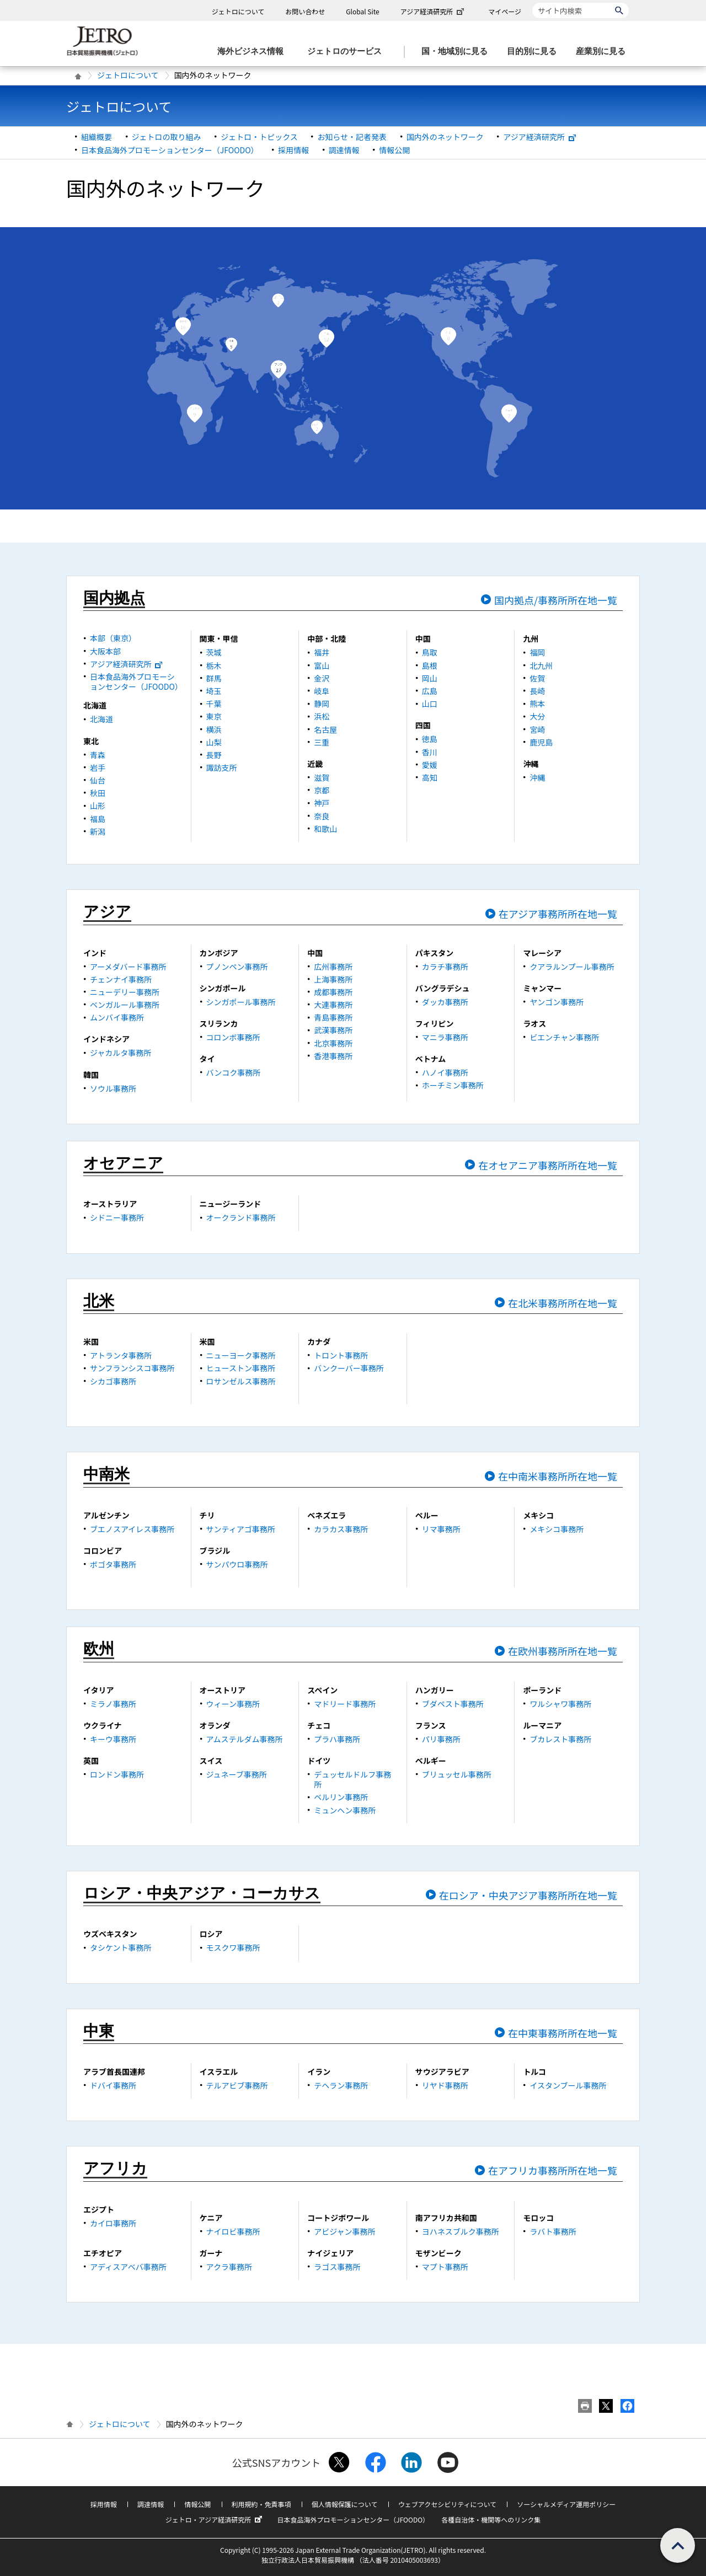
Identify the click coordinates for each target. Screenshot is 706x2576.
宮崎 (537, 729)
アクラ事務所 (229, 2266)
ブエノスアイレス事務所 (132, 1528)
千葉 (214, 703)
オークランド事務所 (241, 1217)
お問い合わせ (305, 11)
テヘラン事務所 (341, 2085)
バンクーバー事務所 (349, 1367)
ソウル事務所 (113, 1088)
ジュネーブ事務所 (236, 1774)
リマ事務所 (441, 1528)
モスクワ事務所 (233, 1947)
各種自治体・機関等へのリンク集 (491, 2519)
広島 (429, 690)
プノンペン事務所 (237, 966)
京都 (321, 790)
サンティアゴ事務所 (240, 1528)
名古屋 (325, 729)
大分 (537, 716)
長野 (214, 754)
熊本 (537, 703)
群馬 (214, 678)
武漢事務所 (333, 1029)
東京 (214, 716)
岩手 (97, 767)
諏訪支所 (221, 767)
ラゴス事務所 (337, 2266)
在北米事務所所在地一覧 (562, 1303)
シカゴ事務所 (113, 1381)
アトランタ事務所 (121, 1355)
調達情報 (344, 149)
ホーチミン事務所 (453, 1085)
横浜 (214, 729)
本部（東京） (113, 637)
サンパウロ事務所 (237, 1564)
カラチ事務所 (445, 966)
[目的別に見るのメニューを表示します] (535, 51)
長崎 (537, 690)
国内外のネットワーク (445, 136)
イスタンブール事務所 (568, 2085)
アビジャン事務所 (344, 2231)
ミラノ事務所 (113, 1703)
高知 (429, 777)
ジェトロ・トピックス (259, 136)
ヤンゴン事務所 (557, 1001)
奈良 (321, 816)
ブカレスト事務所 (560, 1739)
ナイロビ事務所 (233, 2231)
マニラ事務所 (445, 1037)
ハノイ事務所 (445, 1072)
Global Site (362, 11)
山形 (97, 805)
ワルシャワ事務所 (560, 1703)
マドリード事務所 (345, 1703)
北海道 (101, 718)
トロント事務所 (341, 1355)
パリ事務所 (441, 1739)
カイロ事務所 (113, 2223)
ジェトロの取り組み (166, 136)
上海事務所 (333, 979)
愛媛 (429, 764)
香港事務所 (333, 1055)
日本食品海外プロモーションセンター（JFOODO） (170, 149)
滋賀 (321, 777)
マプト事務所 (445, 2266)
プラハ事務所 (337, 1739)
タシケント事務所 (121, 1947)
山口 (429, 703)
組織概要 (96, 136)
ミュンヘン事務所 (345, 1810)
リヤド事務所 (445, 2085)
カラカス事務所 (341, 1528)
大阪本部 (105, 651)
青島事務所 (333, 1017)
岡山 (429, 678)
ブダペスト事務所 (453, 1703)
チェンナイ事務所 (121, 979)
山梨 (214, 742)
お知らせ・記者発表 (352, 136)
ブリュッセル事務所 (456, 1774)
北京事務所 (333, 1043)
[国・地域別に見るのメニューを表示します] (457, 51)
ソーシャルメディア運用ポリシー (566, 2504)
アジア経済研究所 (433, 11)
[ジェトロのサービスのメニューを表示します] (347, 51)
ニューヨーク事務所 (241, 1355)
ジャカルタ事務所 (120, 1052)
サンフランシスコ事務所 (132, 1367)
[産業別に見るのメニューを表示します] (604, 51)
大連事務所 (333, 1004)
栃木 (214, 665)
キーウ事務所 (113, 1739)
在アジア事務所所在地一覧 (558, 913)
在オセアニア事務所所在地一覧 (547, 1165)
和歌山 (325, 828)
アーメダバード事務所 (128, 966)
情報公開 (394, 149)
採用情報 (293, 149)
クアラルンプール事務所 (572, 966)
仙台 (97, 780)
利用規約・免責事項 (261, 2504)
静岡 (321, 703)
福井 (321, 652)
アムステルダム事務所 (244, 1739)
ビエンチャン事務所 (564, 1037)
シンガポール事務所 (241, 1001)
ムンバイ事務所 (117, 1017)
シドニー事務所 (117, 1217)
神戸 (321, 802)
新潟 (97, 831)
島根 (429, 665)
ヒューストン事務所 (240, 1367)
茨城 (214, 652)
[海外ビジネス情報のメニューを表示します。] (253, 51)
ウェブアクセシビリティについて (447, 2504)
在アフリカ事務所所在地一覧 (552, 2170)
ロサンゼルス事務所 (241, 1381)
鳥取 (429, 652)
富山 (321, 665)
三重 (321, 742)
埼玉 (214, 690)
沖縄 (537, 777)
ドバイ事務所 (113, 2085)
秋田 (97, 792)
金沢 (321, 678)
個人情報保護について (345, 2504)
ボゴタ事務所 (113, 1564)
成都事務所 (333, 991)
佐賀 (537, 678)
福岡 (537, 652)
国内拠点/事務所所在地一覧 (555, 600)
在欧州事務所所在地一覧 (562, 1651)
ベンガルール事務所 (124, 1004)
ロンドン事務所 (117, 1774)
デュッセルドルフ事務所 (352, 1779)
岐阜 (321, 690)
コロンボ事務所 (233, 1037)
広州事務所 (333, 966)
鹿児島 (541, 742)
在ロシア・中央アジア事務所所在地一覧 (528, 1895)
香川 (429, 752)
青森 (97, 754)
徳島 (429, 738)
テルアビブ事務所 (237, 2085)
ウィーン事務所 (233, 1703)
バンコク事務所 (233, 1072)
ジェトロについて (238, 11)
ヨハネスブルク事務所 (460, 2231)
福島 (97, 818)
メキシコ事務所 (557, 1528)
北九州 (541, 665)
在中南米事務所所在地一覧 (557, 1476)
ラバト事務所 (553, 2231)
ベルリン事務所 (341, 1796)
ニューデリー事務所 (124, 991)
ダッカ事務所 (445, 1001)
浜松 (321, 716)
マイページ (504, 11)
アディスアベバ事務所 (128, 2266)
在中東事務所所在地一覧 (562, 2033)
